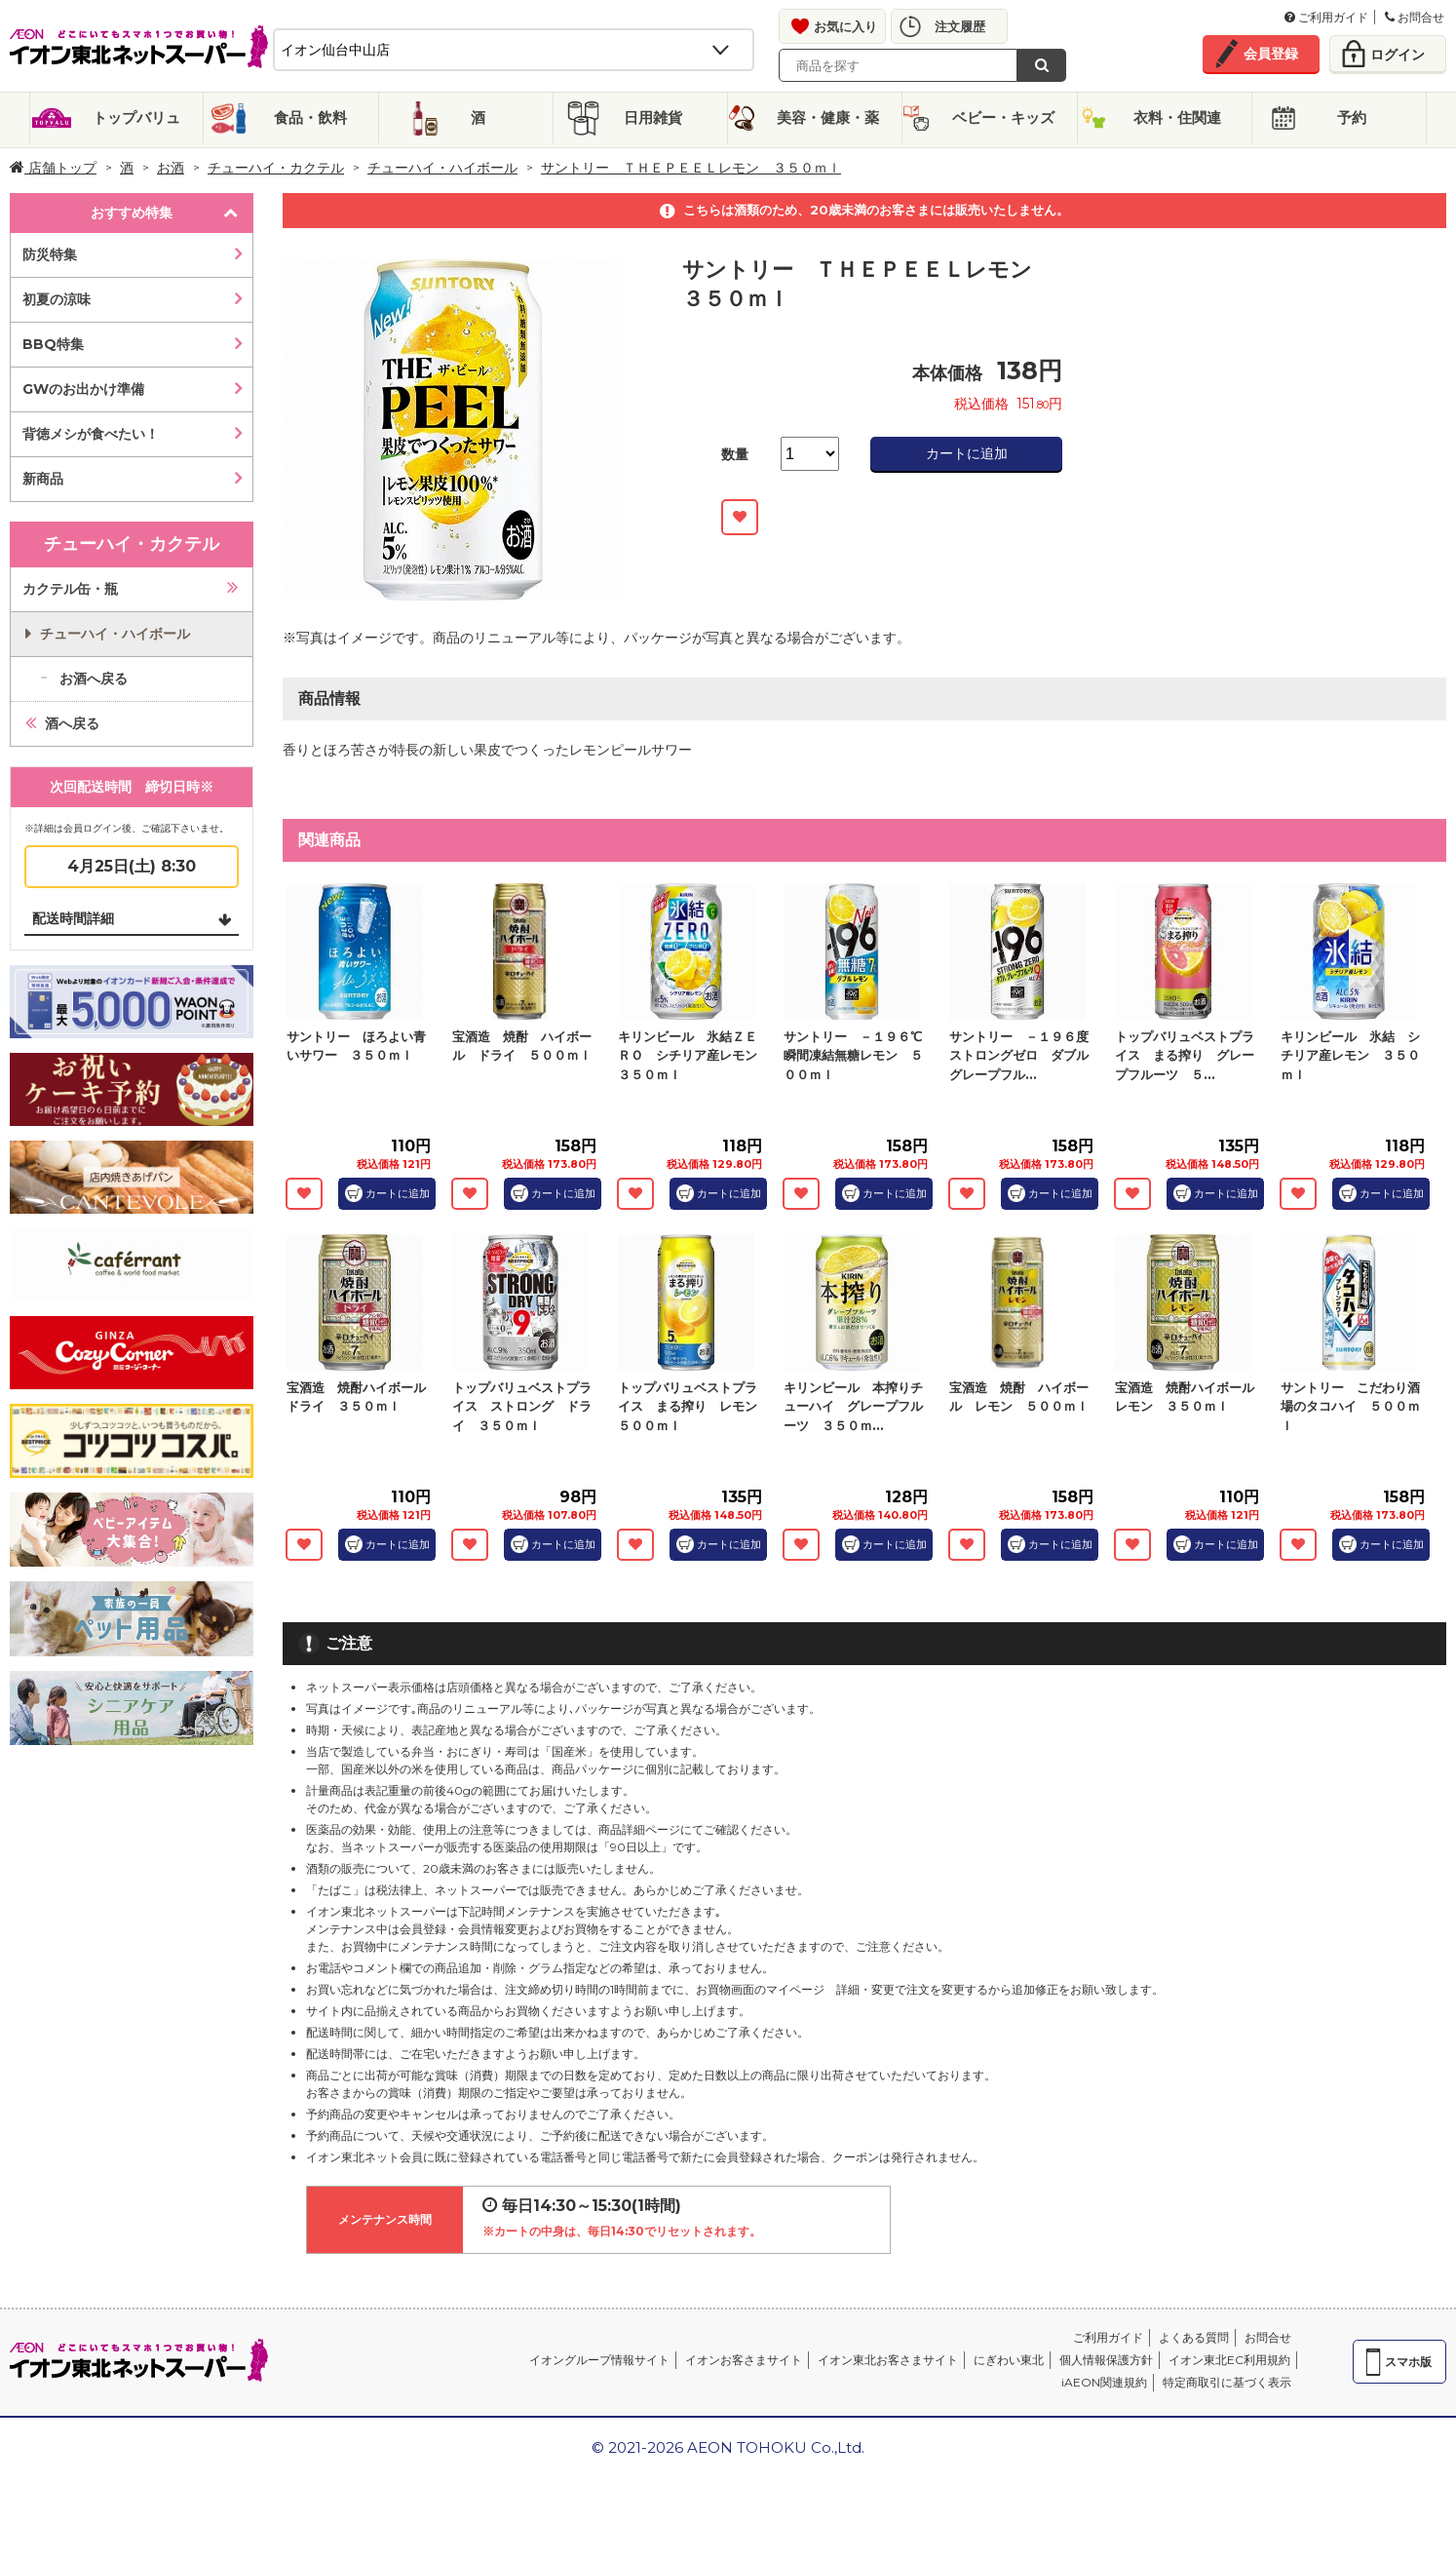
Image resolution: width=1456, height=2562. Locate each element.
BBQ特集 (53, 344)
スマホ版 (1408, 2361)
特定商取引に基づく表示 (1227, 2382)
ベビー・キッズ (1003, 117)
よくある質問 (1194, 2337)
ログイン (1397, 54)
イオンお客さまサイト (743, 2359)
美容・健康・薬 (828, 117)
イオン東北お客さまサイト (888, 2359)
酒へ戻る (72, 723)
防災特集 (49, 254)
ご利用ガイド (1326, 17)
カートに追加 (967, 453)
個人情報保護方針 (1106, 2359)
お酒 (170, 167)
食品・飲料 (310, 117)
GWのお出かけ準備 (83, 389)
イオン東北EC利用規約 (1229, 2359)
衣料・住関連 (1177, 117)
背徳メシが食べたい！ (90, 434)
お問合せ (1414, 17)
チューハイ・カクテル (276, 167)
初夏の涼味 (56, 299)
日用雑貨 (653, 117)
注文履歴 (960, 26)
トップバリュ (136, 117)
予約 (1351, 117)
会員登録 (1271, 53)
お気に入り (845, 26)
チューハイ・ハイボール (442, 167)
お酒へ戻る (93, 678)
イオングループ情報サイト (599, 2359)
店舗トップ (53, 167)
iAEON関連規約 (1104, 2382)
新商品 (42, 478)
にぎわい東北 (1009, 2359)
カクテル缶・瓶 (70, 589)
